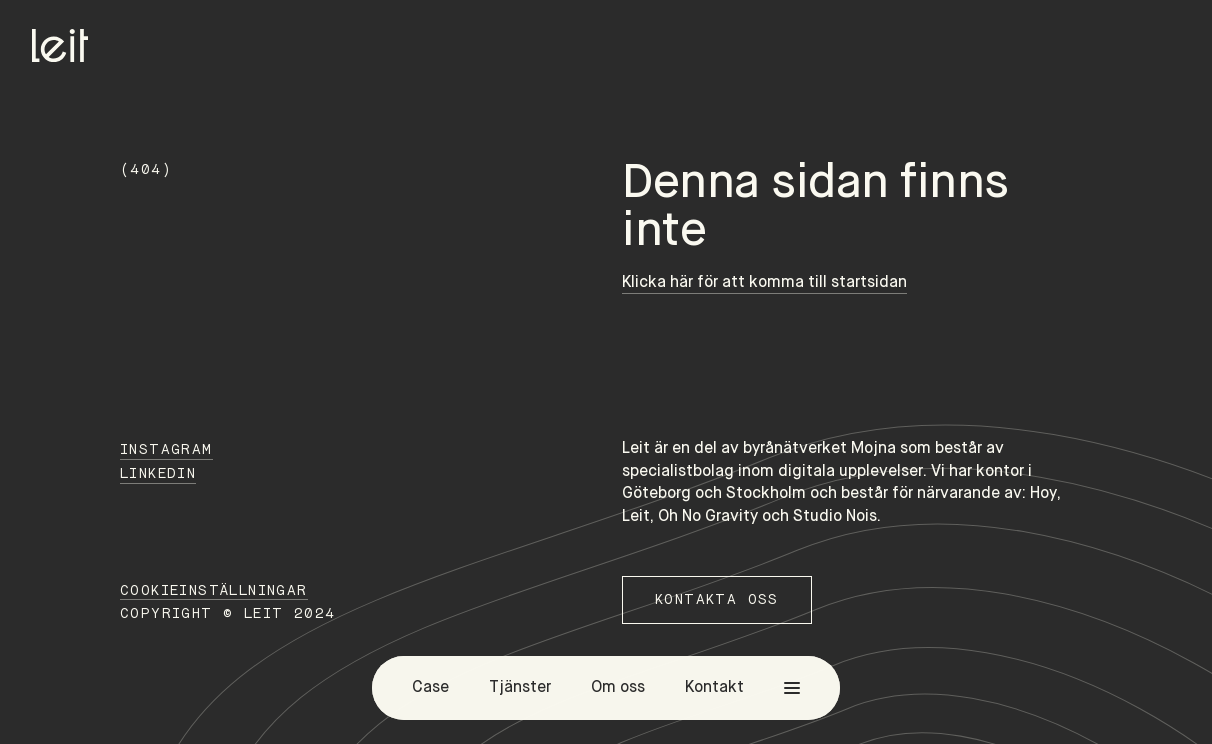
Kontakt (714, 688)
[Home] (60, 45)
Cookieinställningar (214, 590)
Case (430, 688)
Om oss (618, 688)
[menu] (792, 688)
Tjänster (520, 688)
